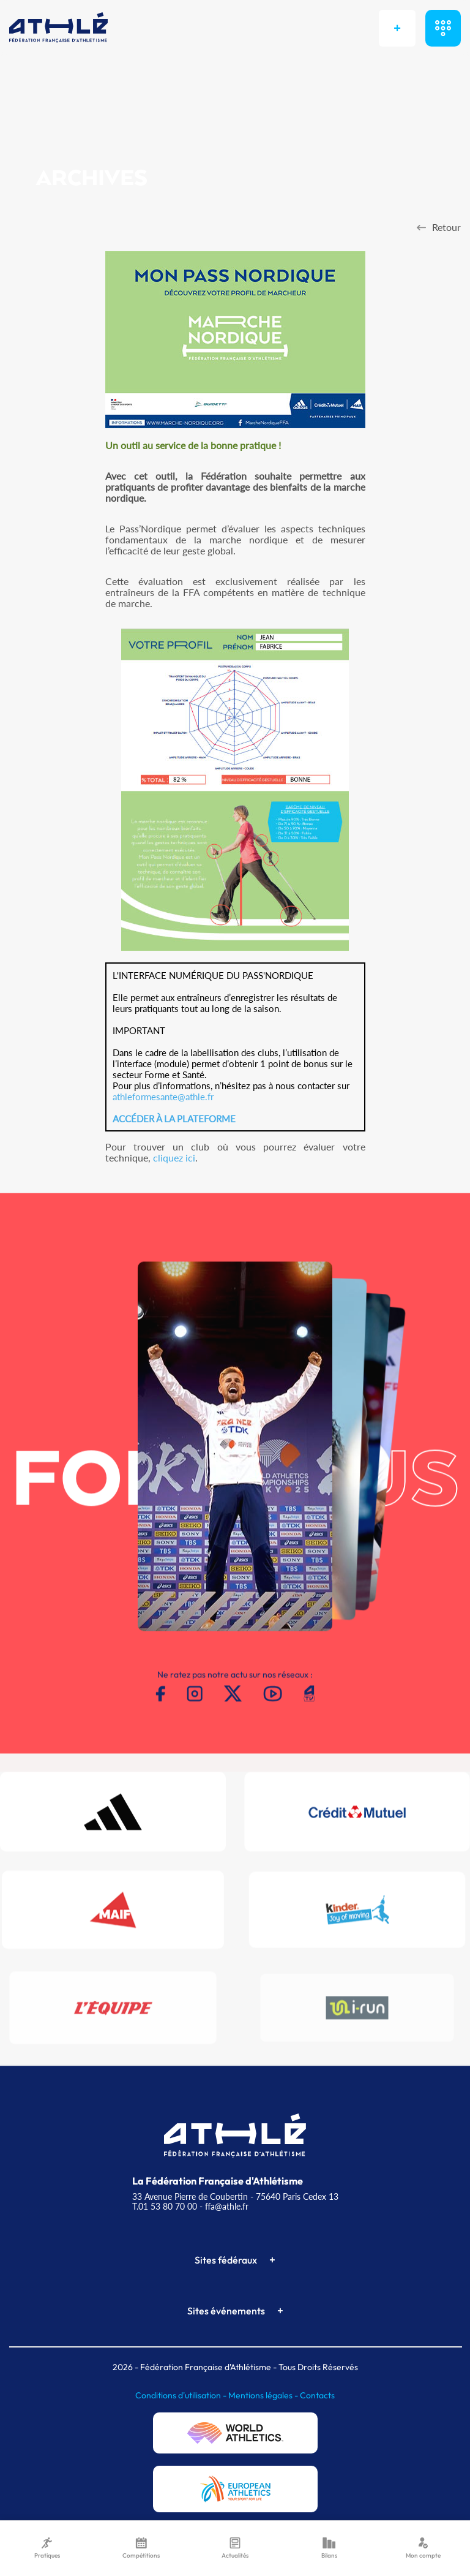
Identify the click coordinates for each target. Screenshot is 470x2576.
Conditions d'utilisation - (181, 2395)
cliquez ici (174, 1157)
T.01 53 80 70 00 (164, 2206)
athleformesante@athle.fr (163, 1096)
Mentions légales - (264, 2395)
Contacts (317, 2395)
